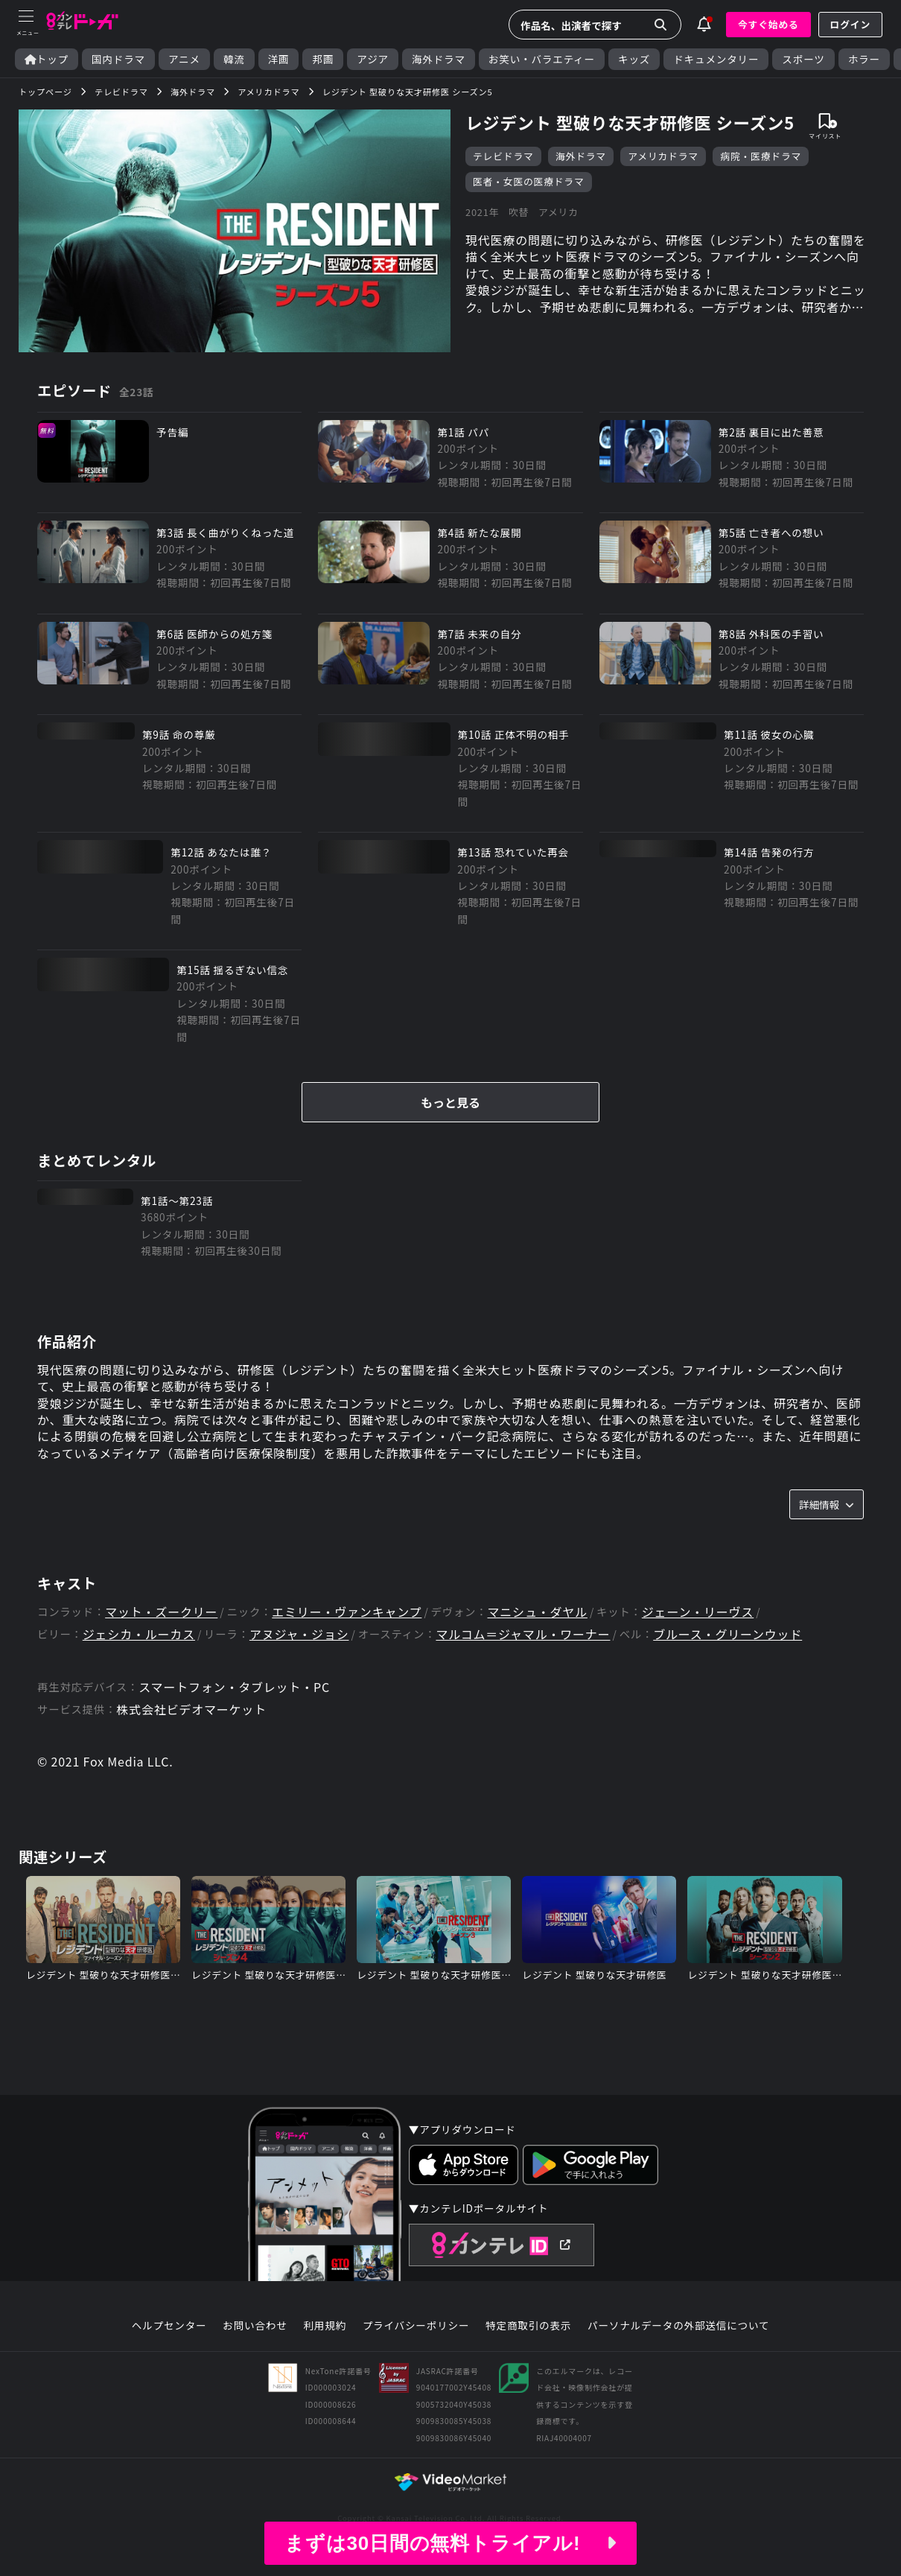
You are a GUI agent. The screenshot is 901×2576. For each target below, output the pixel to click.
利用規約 (324, 2326)
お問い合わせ (255, 2326)
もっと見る (450, 1102)
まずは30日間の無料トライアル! (450, 2543)
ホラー (864, 59)
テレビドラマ (503, 156)
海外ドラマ (438, 59)
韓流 (234, 59)
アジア (373, 59)
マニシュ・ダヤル (538, 1612)
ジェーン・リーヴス (698, 1612)
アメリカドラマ (663, 156)
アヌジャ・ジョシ (299, 1634)
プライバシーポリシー (416, 2326)
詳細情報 (826, 1504)
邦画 (323, 59)
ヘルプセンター (169, 2326)
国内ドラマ (118, 59)
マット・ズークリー (161, 1612)
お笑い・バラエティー (541, 59)
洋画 (279, 59)
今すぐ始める (768, 24)
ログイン (850, 24)
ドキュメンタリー (716, 59)
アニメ (184, 59)
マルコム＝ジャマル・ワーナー (523, 1634)
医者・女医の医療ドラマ (529, 181)
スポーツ (803, 59)
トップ (47, 59)
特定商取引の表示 (528, 2326)
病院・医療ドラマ (760, 156)
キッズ (634, 59)
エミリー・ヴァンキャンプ (346, 1612)
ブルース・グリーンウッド (727, 1634)
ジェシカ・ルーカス (139, 1634)
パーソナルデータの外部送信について (678, 2326)
